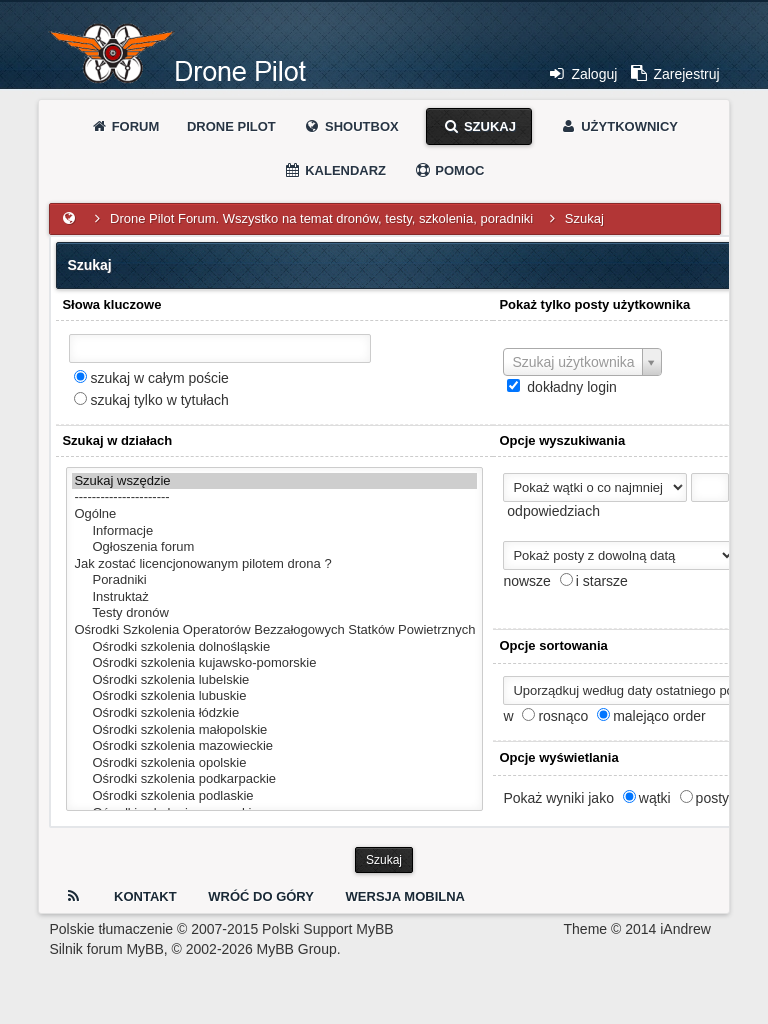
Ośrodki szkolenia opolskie (274, 763)
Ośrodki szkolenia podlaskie (274, 796)
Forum (124, 126)
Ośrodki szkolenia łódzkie (274, 713)
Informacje (274, 531)
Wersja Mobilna (405, 896)
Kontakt (145, 896)
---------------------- (274, 497)
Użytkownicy (619, 126)
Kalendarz (335, 170)
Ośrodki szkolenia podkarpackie (274, 779)
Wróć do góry (261, 896)
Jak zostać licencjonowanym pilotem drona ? (274, 564)
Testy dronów (274, 613)
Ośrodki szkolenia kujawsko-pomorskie (274, 663)
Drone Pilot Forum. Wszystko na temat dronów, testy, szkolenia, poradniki (321, 218)
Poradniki (274, 580)
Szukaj (479, 126)
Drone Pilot (231, 126)
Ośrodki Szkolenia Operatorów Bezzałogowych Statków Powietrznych (274, 630)
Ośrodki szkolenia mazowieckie (274, 746)
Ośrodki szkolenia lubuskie (274, 696)
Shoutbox (350, 126)
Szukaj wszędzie (274, 481)
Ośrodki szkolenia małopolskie (274, 730)
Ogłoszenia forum (274, 547)
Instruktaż (274, 597)
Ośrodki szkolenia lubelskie (274, 680)
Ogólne (274, 514)
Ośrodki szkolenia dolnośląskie (274, 647)
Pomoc (449, 170)
